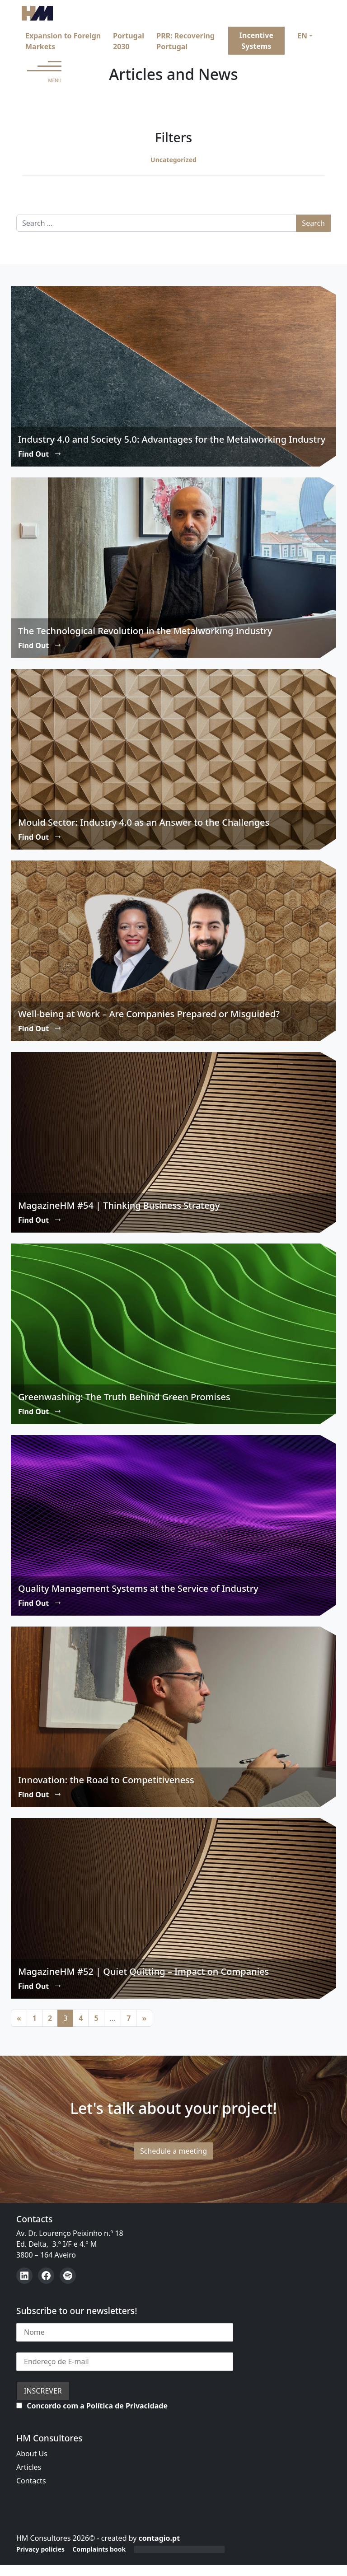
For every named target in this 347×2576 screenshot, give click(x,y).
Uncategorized (173, 159)
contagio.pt (159, 2538)
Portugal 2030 (128, 41)
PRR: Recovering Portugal (185, 41)
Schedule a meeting (173, 2151)
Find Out (39, 454)
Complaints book (99, 2549)
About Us (31, 2454)
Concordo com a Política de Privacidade (97, 2406)
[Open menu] (44, 72)
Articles (28, 2467)
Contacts (31, 2481)
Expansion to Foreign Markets (63, 41)
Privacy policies (40, 2549)
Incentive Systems (256, 40)
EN (302, 36)
